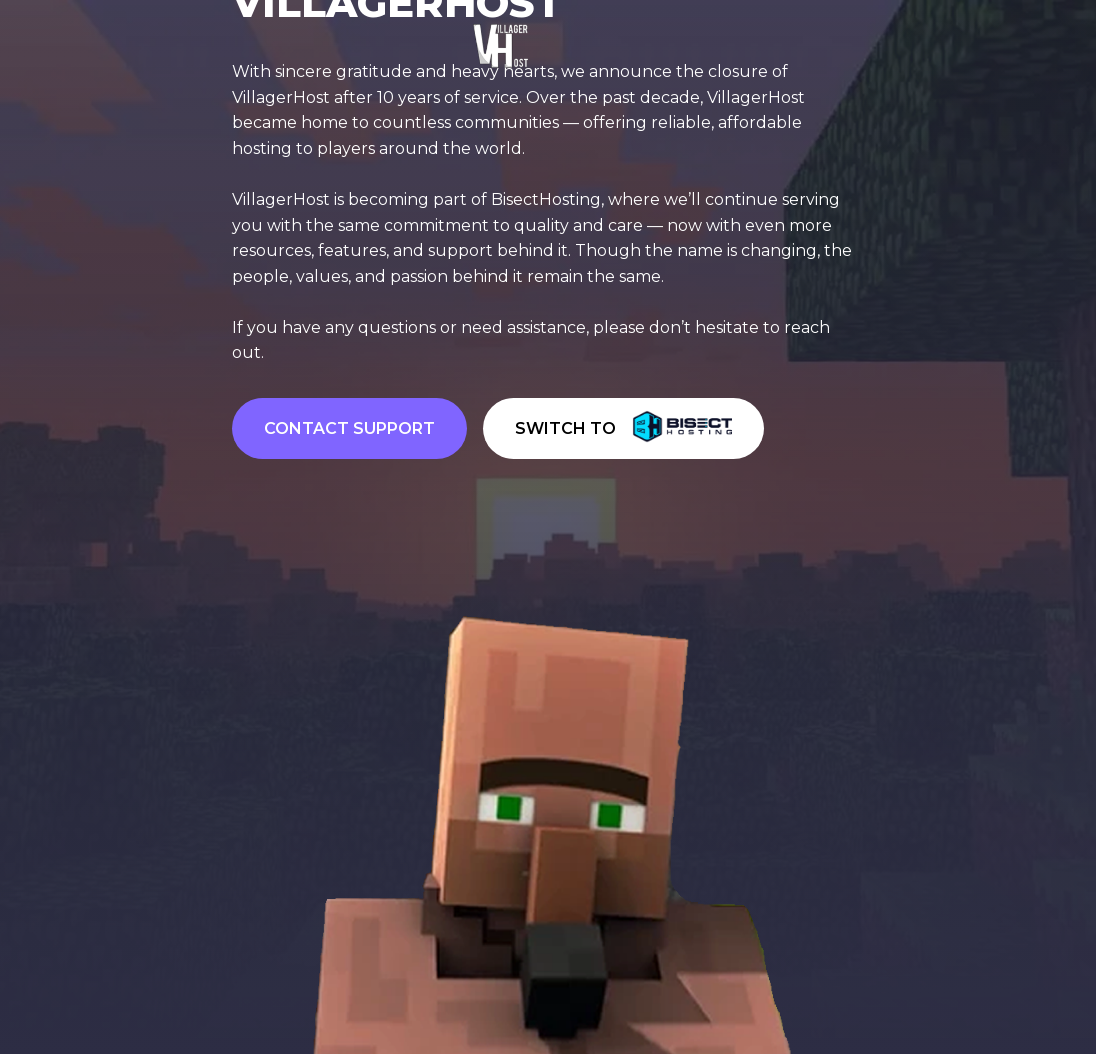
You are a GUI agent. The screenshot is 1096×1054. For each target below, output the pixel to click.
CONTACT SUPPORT (349, 428)
